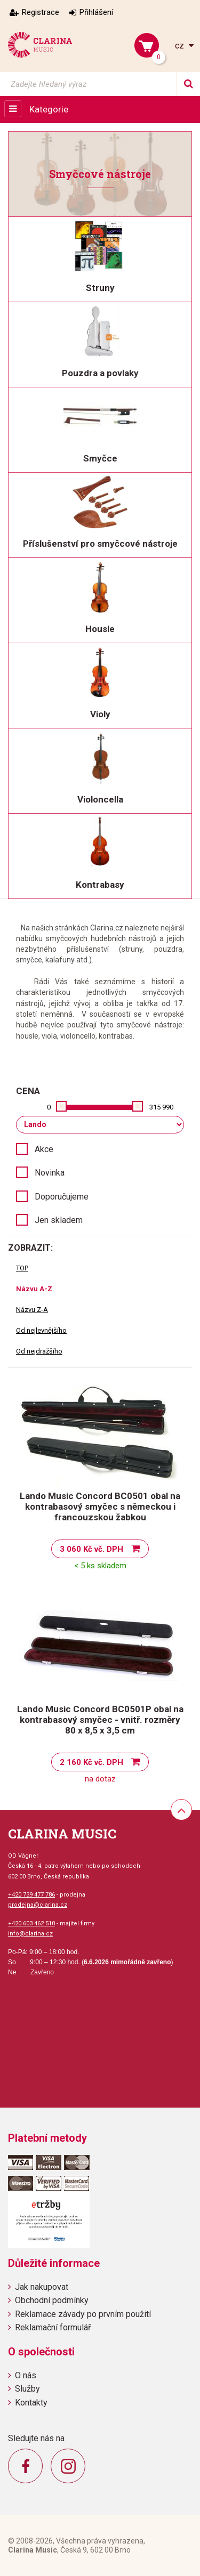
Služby (27, 2389)
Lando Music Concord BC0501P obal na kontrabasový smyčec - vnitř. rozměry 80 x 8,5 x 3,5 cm (100, 1720)
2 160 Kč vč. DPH (91, 1762)
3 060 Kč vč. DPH (91, 1549)
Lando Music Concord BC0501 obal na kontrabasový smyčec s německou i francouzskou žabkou (100, 1506)
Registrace (40, 12)
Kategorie (48, 109)
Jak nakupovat (41, 2287)
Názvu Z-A (32, 1310)
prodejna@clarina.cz (37, 1904)
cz (180, 45)
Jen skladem (59, 1220)
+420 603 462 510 (31, 1923)
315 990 (161, 1107)
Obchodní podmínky (52, 2300)
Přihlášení (96, 12)
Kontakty (31, 2402)
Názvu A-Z (34, 1289)
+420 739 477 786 (31, 1894)
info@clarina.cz (30, 1933)
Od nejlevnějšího (41, 1330)
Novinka (50, 1173)
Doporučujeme (62, 1197)
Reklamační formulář (53, 2327)
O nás (25, 2375)
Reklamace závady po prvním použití (83, 2314)
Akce (44, 1149)
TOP (22, 1268)
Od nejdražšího (39, 1351)
